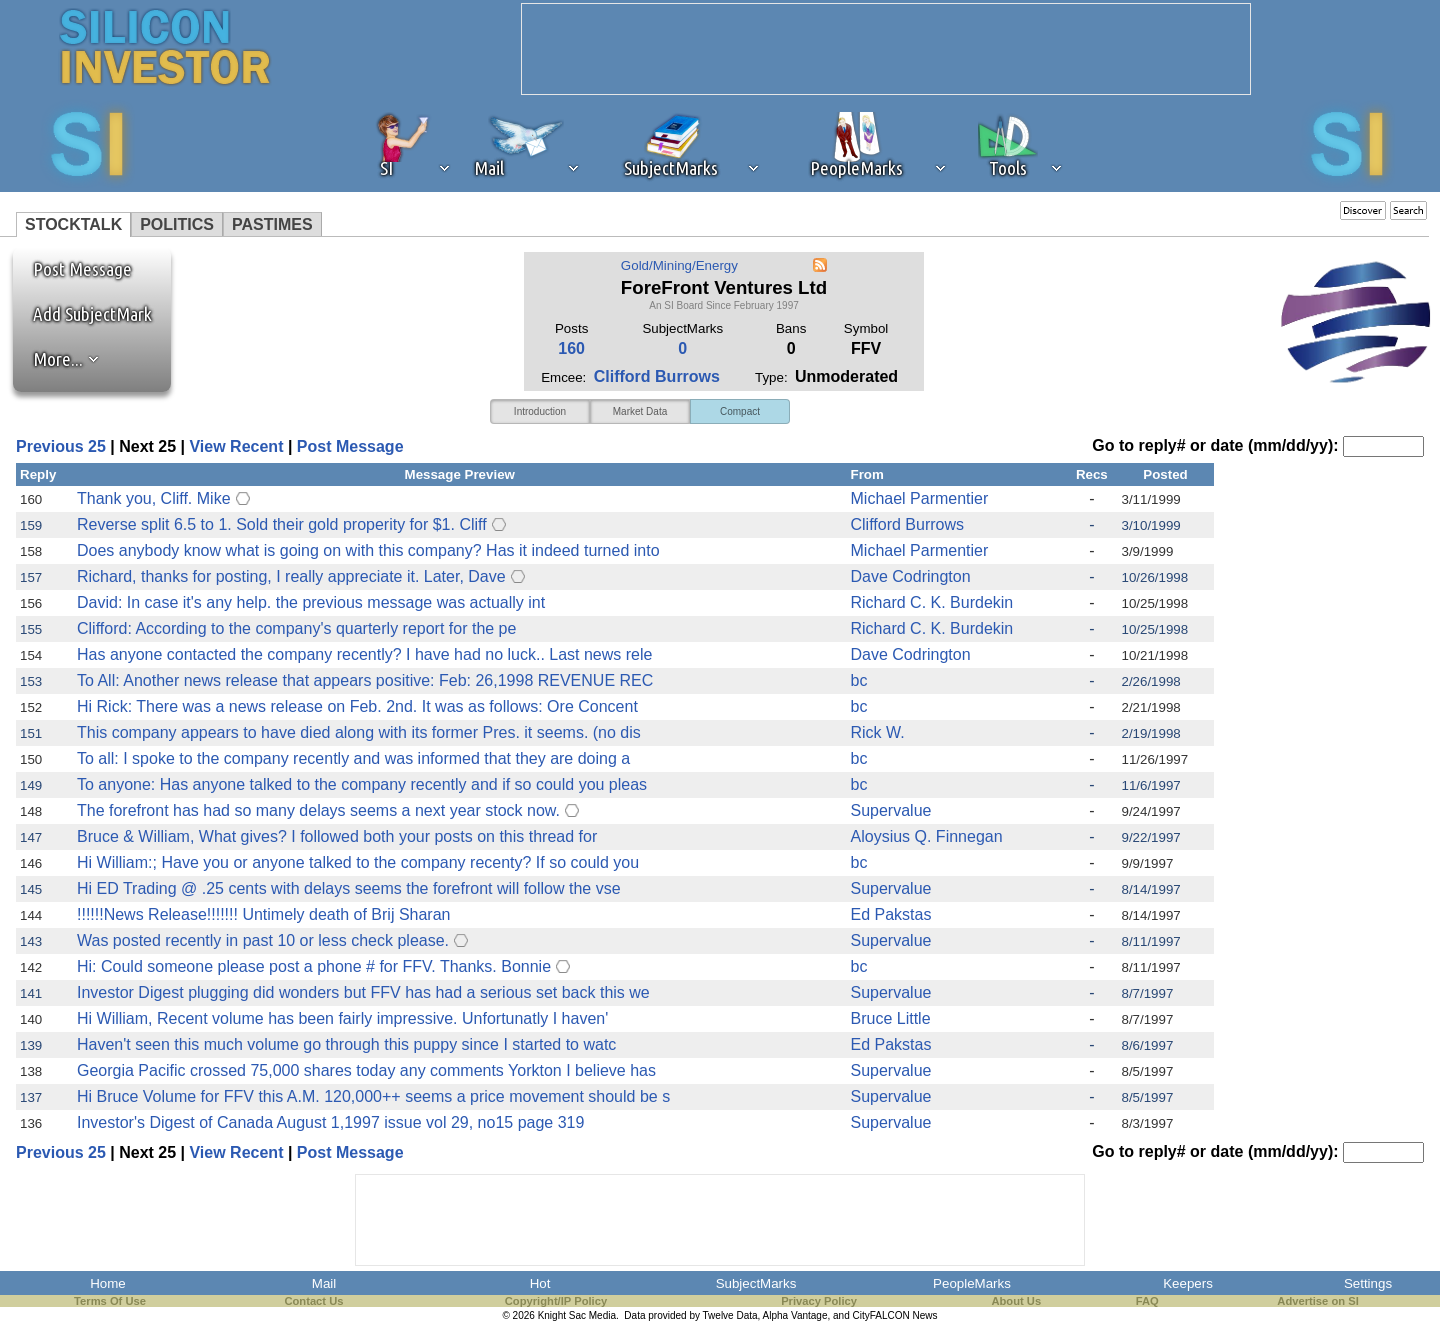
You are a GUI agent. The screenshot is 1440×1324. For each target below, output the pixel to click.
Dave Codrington (911, 576)
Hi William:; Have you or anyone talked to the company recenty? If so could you (358, 862)
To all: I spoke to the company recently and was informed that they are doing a (353, 758)
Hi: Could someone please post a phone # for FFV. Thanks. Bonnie (314, 966)
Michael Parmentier (920, 498)
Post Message (73, 269)
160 (571, 348)
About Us (1016, 1301)
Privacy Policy (819, 1301)
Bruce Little (891, 1018)
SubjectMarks (756, 1283)
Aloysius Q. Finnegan (927, 836)
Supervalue (891, 810)
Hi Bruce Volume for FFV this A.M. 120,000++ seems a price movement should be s (373, 1096)
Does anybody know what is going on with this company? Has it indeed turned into (368, 550)
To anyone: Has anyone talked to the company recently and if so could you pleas (362, 784)
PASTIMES (272, 224)
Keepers (1188, 1283)
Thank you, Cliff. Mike (154, 498)
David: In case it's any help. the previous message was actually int (311, 602)
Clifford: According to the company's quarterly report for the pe (296, 628)
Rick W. (878, 732)
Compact (740, 411)
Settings (1368, 1283)
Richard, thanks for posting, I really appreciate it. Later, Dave (291, 576)
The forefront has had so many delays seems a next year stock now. (318, 810)
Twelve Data (730, 1315)
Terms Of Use (110, 1301)
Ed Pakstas (891, 914)
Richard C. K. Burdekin (932, 602)
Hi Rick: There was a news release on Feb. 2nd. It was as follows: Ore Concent (357, 706)
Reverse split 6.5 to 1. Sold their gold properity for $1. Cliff (282, 524)
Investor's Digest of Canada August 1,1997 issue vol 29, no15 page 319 (330, 1122)
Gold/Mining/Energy (679, 265)
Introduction (540, 411)
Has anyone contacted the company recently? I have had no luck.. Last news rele (364, 654)
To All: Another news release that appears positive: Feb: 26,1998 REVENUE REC (365, 680)
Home (108, 1283)
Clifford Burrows (657, 376)
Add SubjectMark (92, 314)
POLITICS (177, 224)
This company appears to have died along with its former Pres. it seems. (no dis (359, 732)
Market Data (640, 411)
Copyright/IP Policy (556, 1301)
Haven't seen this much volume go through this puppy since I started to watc (346, 1044)
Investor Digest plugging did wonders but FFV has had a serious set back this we (363, 992)
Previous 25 (61, 446)
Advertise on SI (1317, 1301)
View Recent (236, 446)
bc (859, 680)
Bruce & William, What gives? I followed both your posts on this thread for (337, 836)
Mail (324, 1283)
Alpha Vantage (795, 1315)
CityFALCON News (895, 1315)
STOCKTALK (73, 224)
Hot (540, 1283)
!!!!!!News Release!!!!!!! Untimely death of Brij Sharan (264, 914)
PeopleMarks (972, 1283)
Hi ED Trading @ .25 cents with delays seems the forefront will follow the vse (349, 888)
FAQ (1147, 1301)
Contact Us (313, 1301)
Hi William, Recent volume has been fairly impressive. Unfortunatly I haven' (342, 1018)
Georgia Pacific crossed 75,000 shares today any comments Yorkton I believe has (366, 1070)
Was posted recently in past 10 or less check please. (263, 940)
